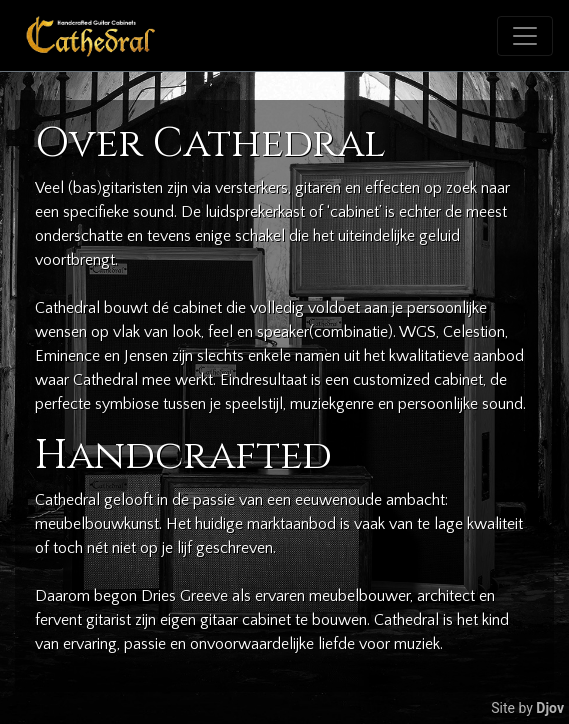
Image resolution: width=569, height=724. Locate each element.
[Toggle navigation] (525, 36)
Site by (527, 708)
